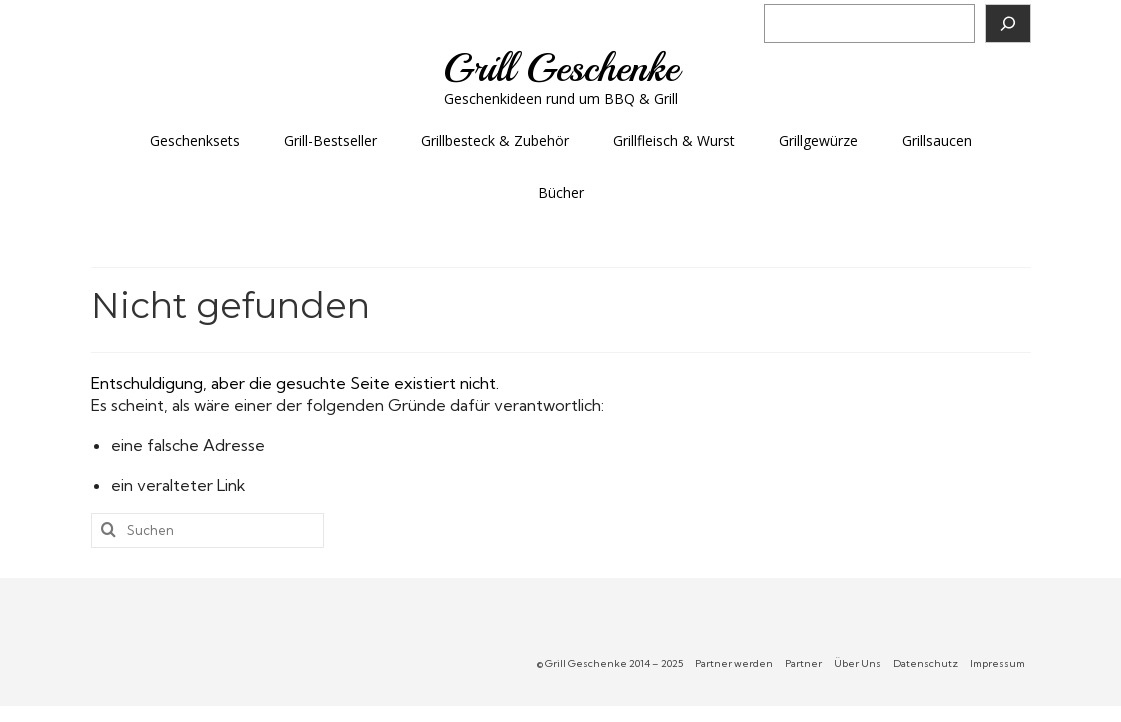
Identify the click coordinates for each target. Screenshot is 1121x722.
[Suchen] (1008, 23)
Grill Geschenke (561, 68)
